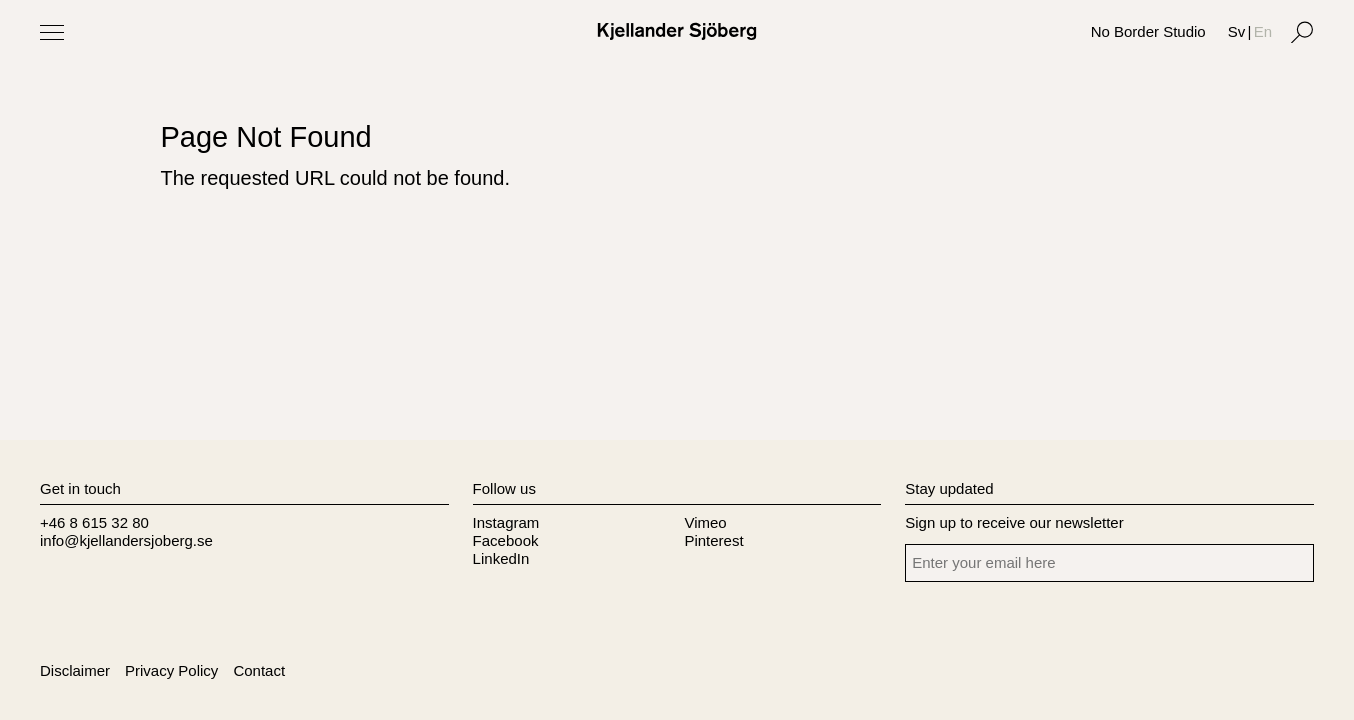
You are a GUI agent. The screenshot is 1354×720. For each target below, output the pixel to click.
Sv (1237, 31)
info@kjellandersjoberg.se (126, 540)
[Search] (1302, 32)
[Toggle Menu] (52, 32)
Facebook (506, 540)
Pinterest (713, 540)
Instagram (506, 522)
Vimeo (705, 522)
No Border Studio (1148, 31)
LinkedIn (501, 558)
